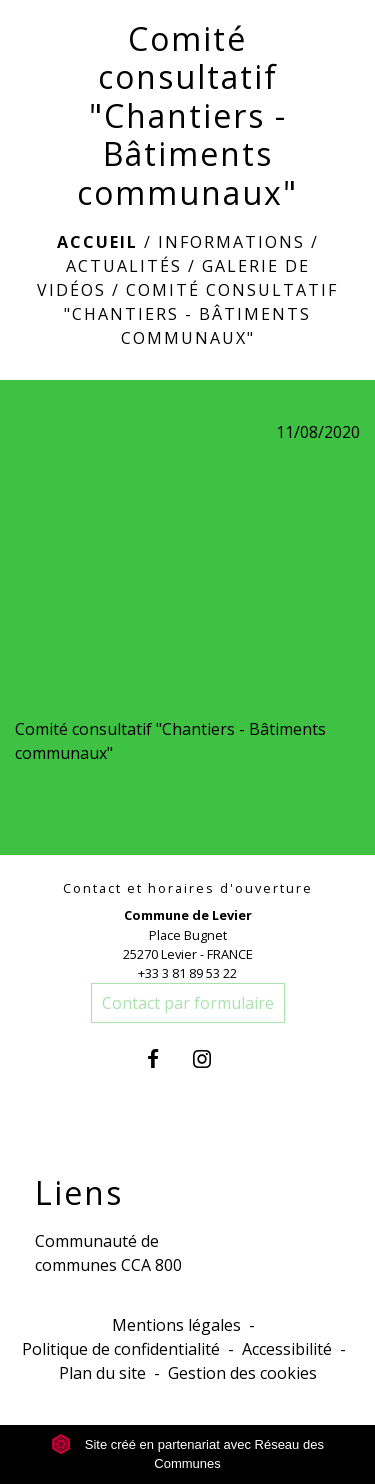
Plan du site (102, 1373)
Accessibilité (287, 1349)
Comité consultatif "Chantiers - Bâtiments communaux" (201, 314)
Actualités (124, 266)
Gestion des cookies (242, 1373)
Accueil (97, 242)
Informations (231, 242)
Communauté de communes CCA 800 (108, 1253)
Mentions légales (176, 1325)
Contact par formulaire (188, 1003)
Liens (79, 1193)
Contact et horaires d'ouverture (188, 888)
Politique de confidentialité (121, 1349)
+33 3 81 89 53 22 (187, 973)
